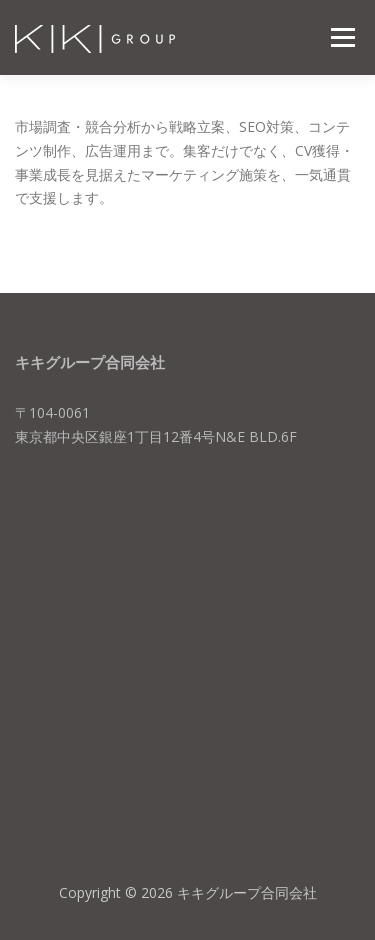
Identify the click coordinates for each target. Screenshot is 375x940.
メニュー (342, 37)
